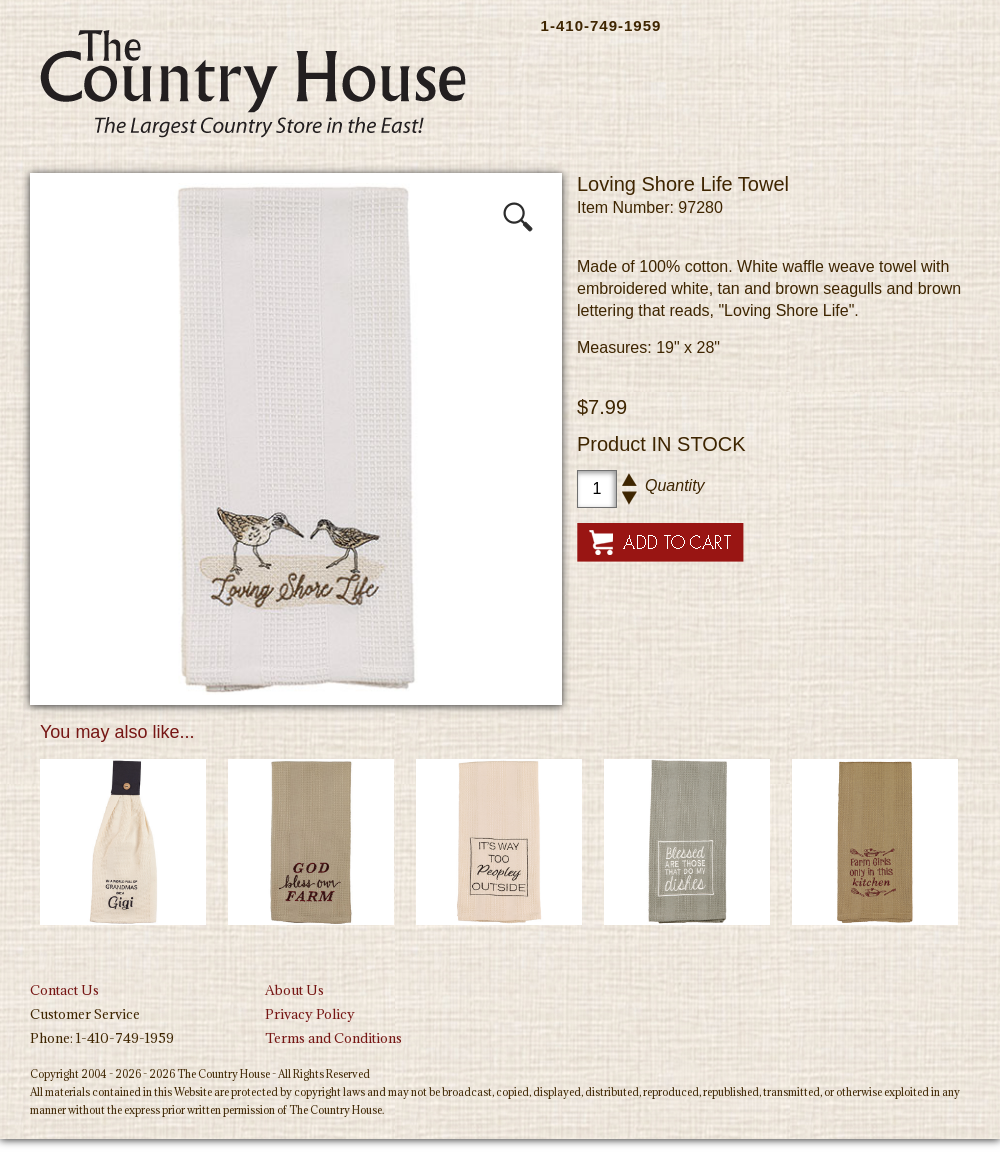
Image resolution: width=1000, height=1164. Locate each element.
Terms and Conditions (333, 1038)
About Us (294, 990)
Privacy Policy (310, 1014)
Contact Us (64, 990)
